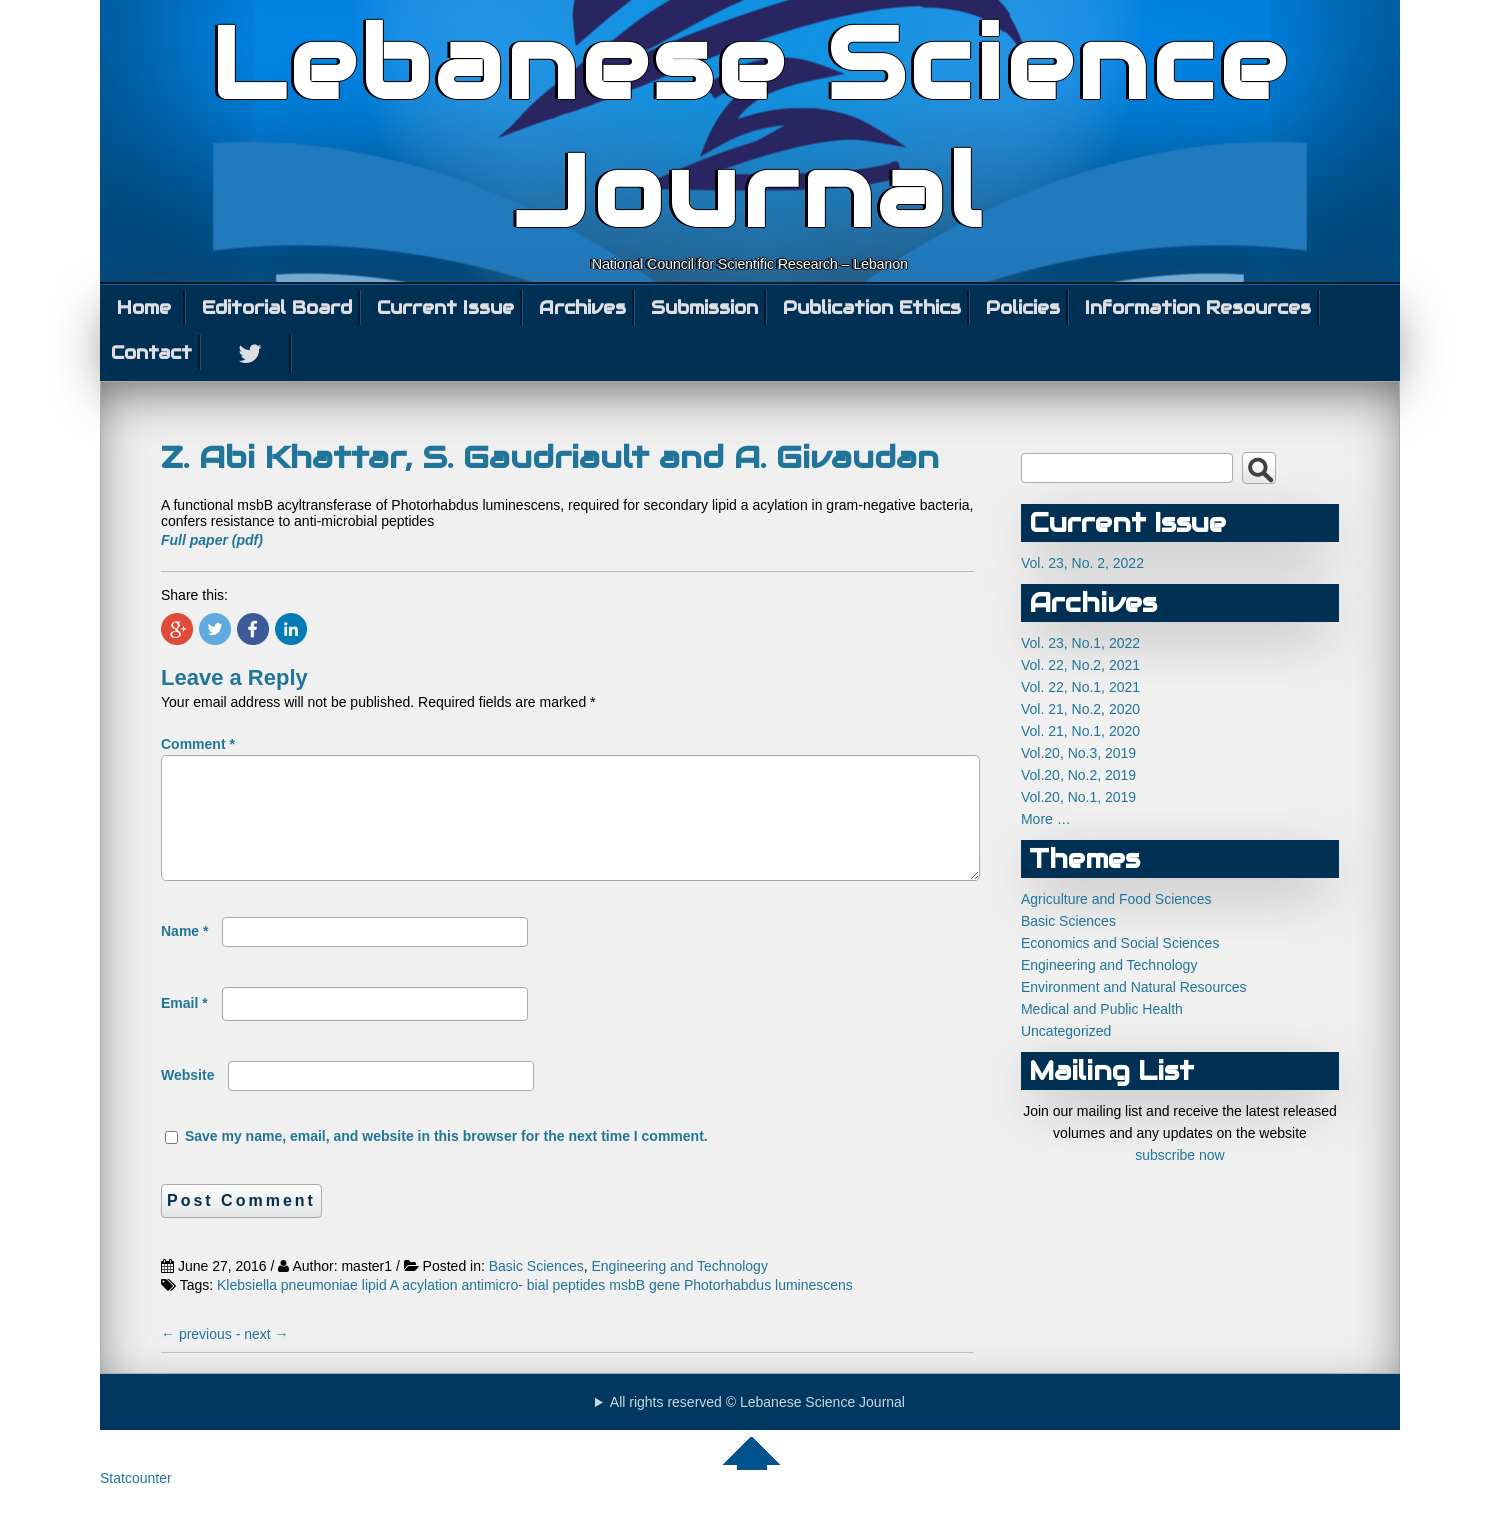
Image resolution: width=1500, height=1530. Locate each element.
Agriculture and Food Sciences (1116, 899)
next (266, 1358)
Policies (1023, 307)
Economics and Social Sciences (1120, 943)
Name (184, 955)
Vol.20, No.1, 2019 (1078, 797)
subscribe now (1180, 1155)
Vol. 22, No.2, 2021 (1080, 665)
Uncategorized (1066, 1031)
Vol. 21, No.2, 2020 (1080, 709)
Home (144, 307)
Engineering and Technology (679, 1290)
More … (1046, 819)
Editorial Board (277, 307)
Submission (704, 307)
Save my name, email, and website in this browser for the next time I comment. (446, 1160)
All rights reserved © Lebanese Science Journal (757, 1426)
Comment (198, 744)
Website (187, 1099)
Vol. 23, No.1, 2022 (1080, 643)
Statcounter (136, 1502)
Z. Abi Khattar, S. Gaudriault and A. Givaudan (550, 457)
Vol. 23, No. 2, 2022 (1082, 563)
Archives (582, 307)
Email (184, 1027)
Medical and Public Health (1102, 1009)
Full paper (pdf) (212, 540)
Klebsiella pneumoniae (287, 1309)
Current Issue (445, 307)
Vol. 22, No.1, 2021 (1080, 687)
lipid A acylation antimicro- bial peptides (484, 1309)
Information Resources (1198, 307)
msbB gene (644, 1309)
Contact (151, 352)
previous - (202, 1358)
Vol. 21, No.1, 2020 (1080, 731)
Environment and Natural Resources (1134, 987)
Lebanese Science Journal (750, 128)
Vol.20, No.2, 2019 (1078, 775)
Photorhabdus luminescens (768, 1309)
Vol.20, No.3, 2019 (1078, 753)
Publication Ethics (872, 307)
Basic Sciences (536, 1290)
